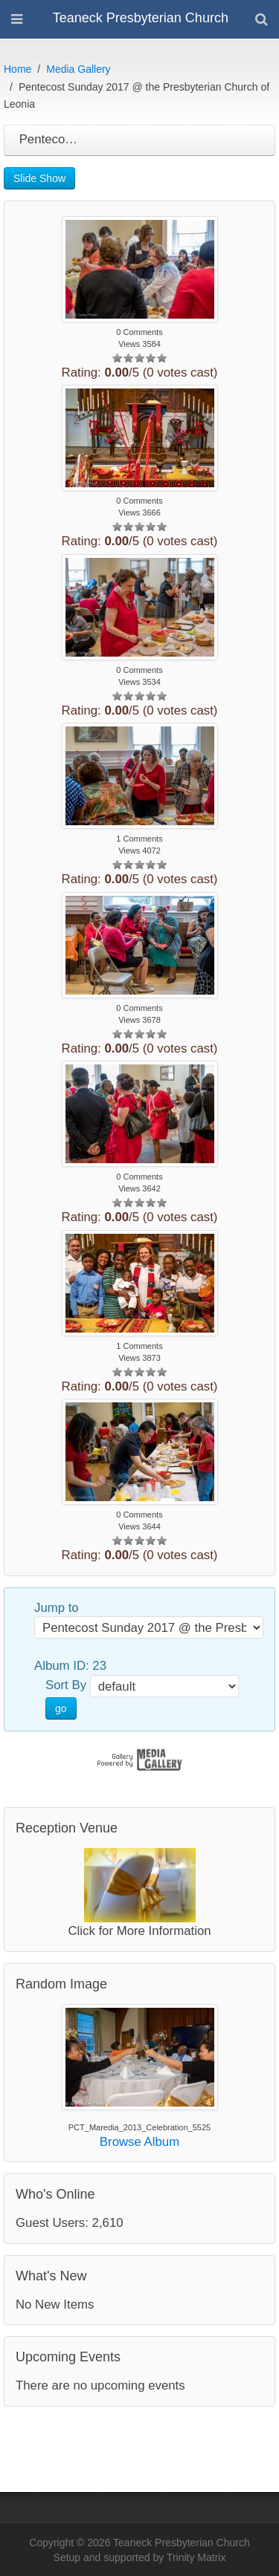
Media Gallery (78, 69)
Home (17, 69)
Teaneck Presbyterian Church (140, 17)
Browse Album (139, 2142)
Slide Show (39, 178)
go (61, 1708)
